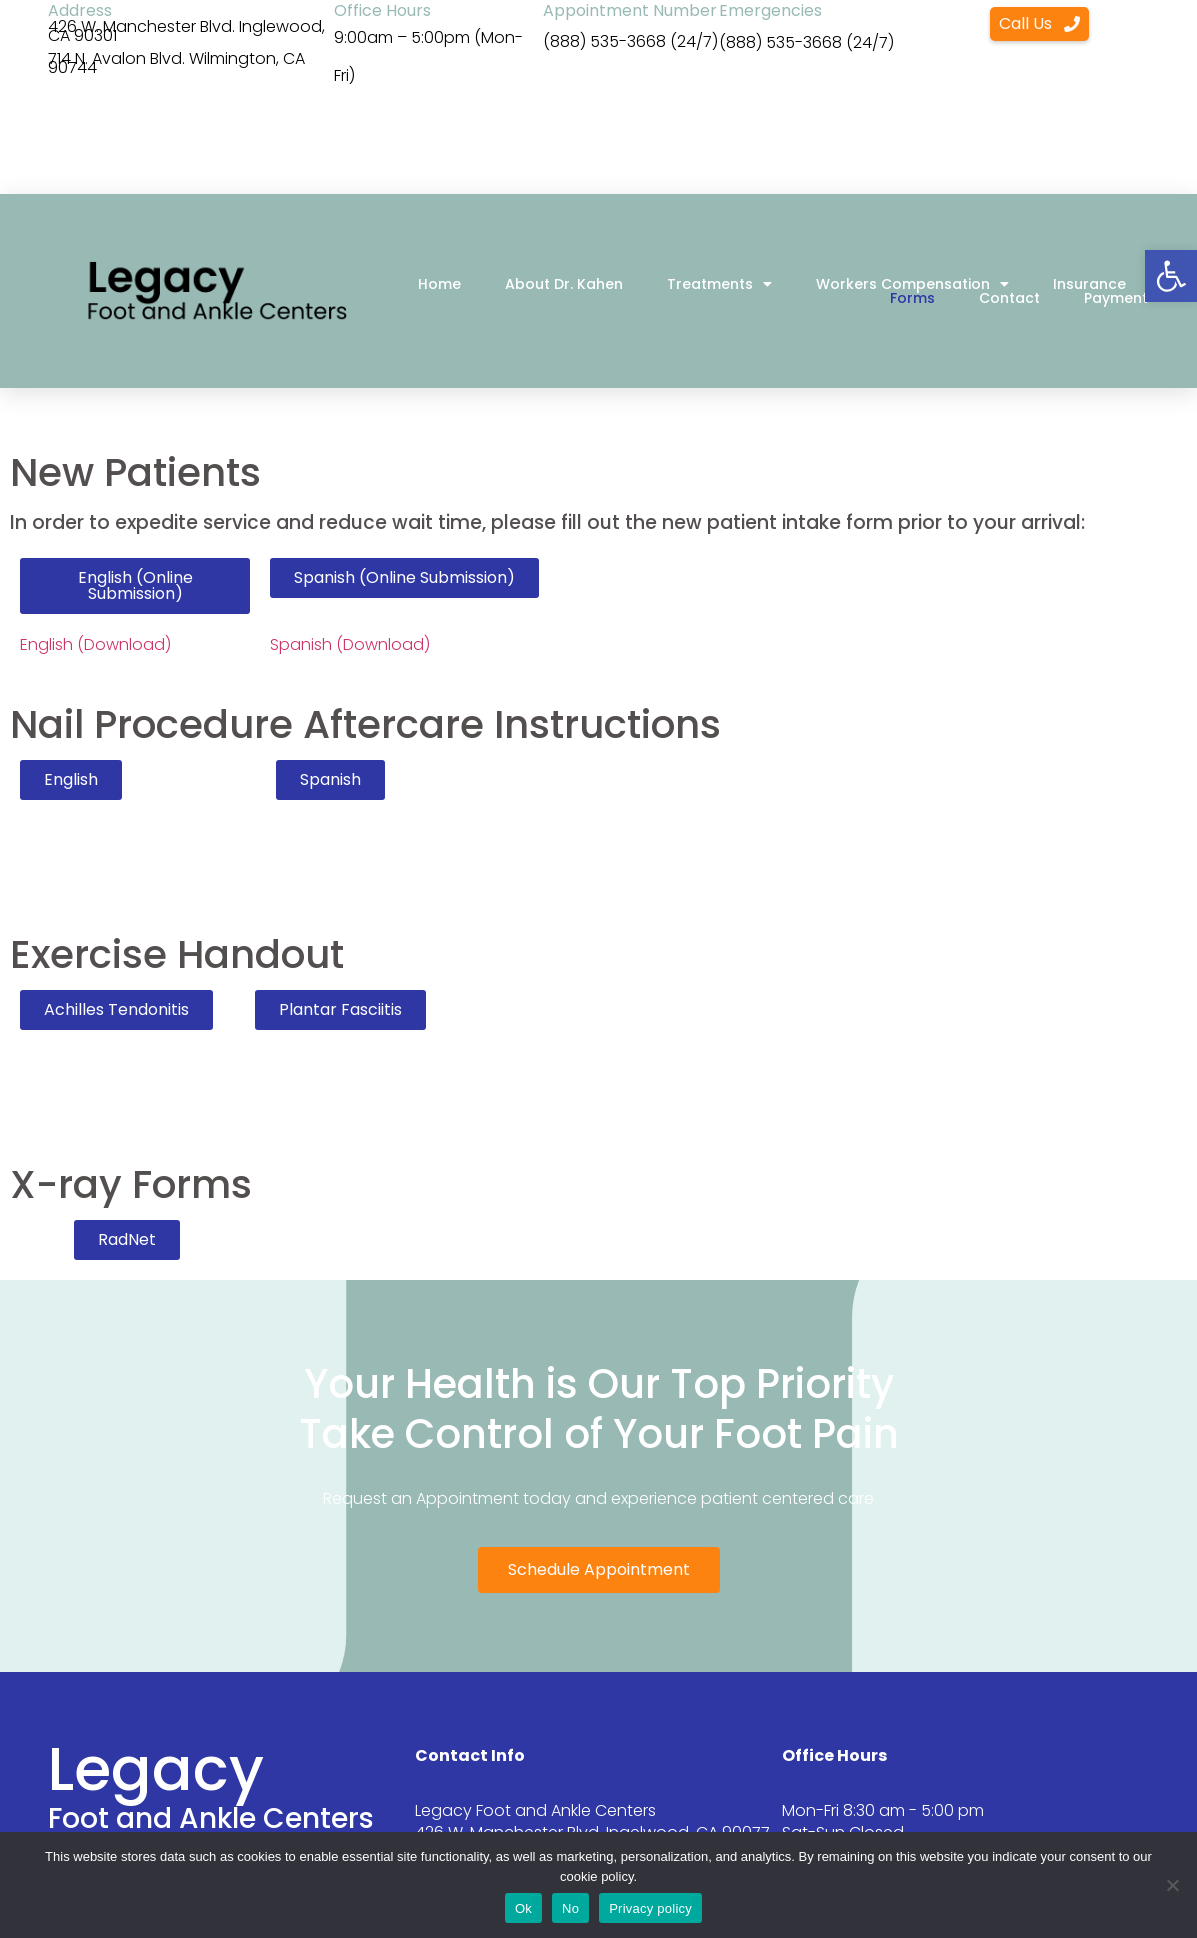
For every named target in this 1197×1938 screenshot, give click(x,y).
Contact (1009, 298)
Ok (523, 1908)
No (570, 1908)
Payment (1116, 298)
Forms (912, 298)
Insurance (1089, 284)
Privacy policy (650, 1908)
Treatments (719, 284)
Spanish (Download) (350, 644)
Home (439, 284)
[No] (1172, 1885)
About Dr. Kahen (564, 284)
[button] (1171, 276)
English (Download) (95, 644)
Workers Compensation (912, 284)
